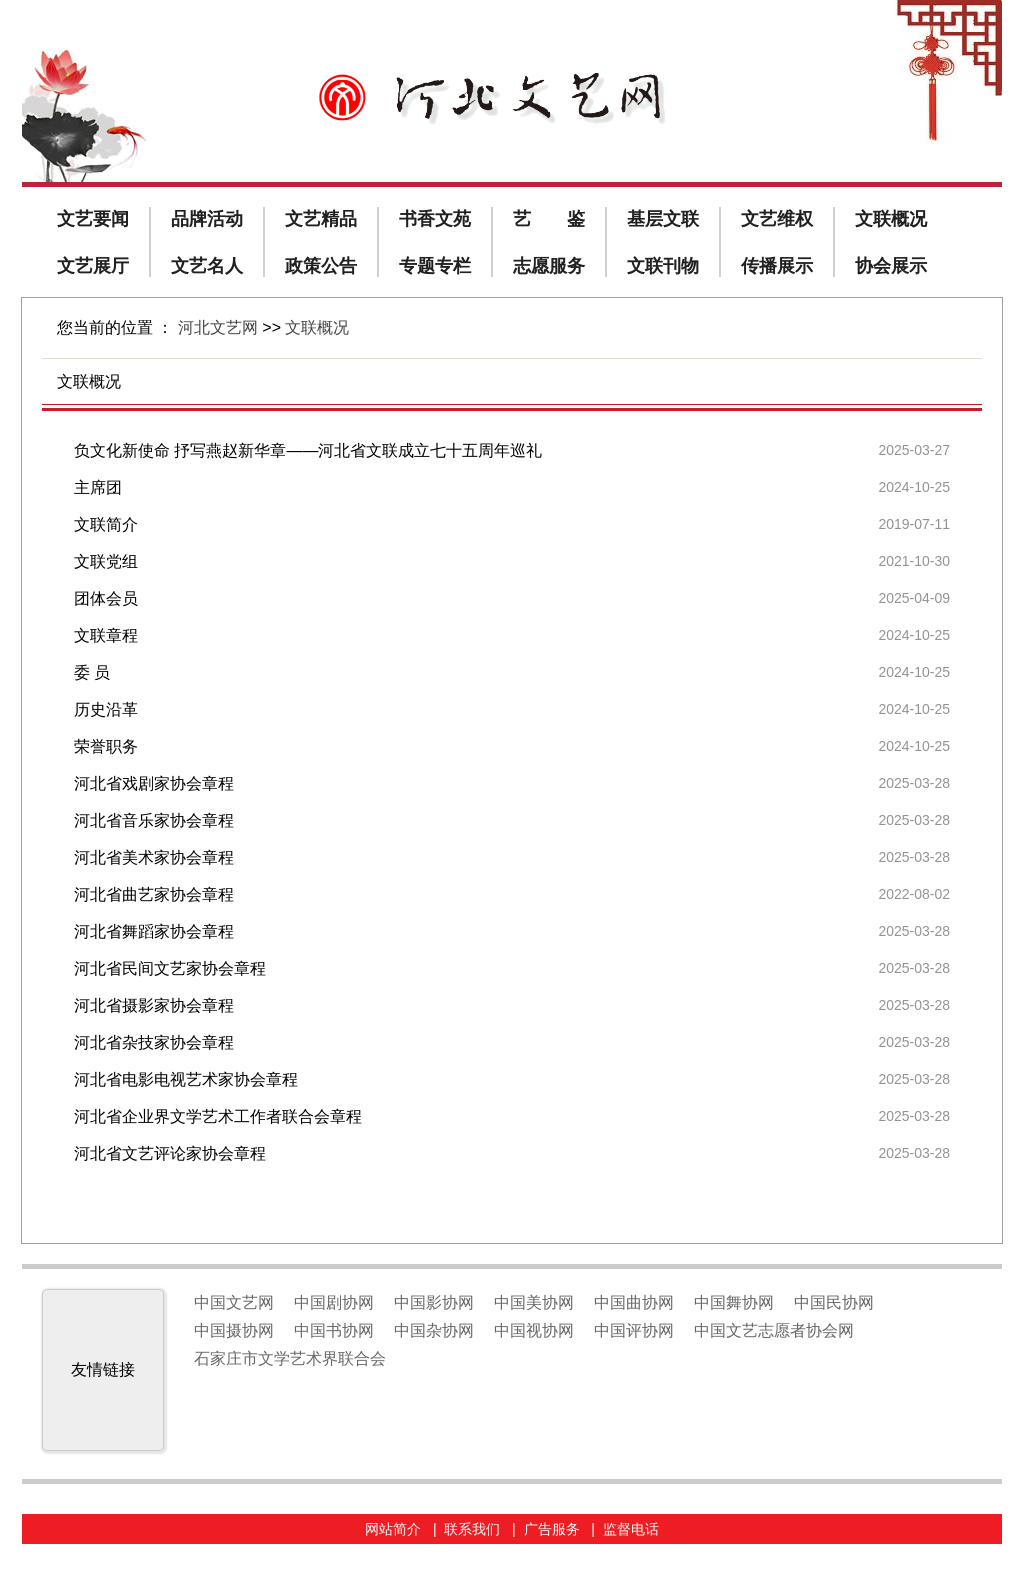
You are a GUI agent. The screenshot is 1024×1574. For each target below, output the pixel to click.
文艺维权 (777, 219)
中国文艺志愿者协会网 (774, 1330)
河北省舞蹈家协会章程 (154, 931)
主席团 (98, 487)
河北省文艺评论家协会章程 (170, 1153)
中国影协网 (434, 1302)
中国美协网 (534, 1302)
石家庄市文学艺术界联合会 (290, 1358)
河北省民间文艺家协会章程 (170, 968)
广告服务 (552, 1529)
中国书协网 (334, 1330)
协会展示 (891, 266)
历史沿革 (106, 709)
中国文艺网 (234, 1302)
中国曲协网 (634, 1302)
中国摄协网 (234, 1330)
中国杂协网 (434, 1330)
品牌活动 (207, 219)
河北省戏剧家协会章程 (154, 783)
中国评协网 (634, 1330)
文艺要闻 (93, 219)
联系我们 (472, 1529)
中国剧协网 (334, 1302)
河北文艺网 (218, 327)
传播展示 (777, 266)
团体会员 (106, 598)
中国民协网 (834, 1302)
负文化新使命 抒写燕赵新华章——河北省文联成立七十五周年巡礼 (308, 450)
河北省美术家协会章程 (154, 857)
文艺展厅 (93, 266)
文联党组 (106, 561)
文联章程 (106, 635)
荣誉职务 (106, 746)
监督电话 (631, 1529)
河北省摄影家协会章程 (154, 1005)
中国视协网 (534, 1330)
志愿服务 (549, 266)
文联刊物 (663, 266)
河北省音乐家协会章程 (154, 820)
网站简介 (393, 1529)
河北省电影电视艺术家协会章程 (186, 1079)
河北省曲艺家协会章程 (154, 894)
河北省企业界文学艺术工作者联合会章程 (218, 1116)
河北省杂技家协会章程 (154, 1042)
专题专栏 (435, 266)
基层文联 (663, 219)
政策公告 (321, 266)
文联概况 (891, 219)
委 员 (92, 672)
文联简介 (106, 524)
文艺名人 (207, 266)
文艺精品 (321, 219)
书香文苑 (435, 219)
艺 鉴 (549, 219)
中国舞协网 (734, 1302)
